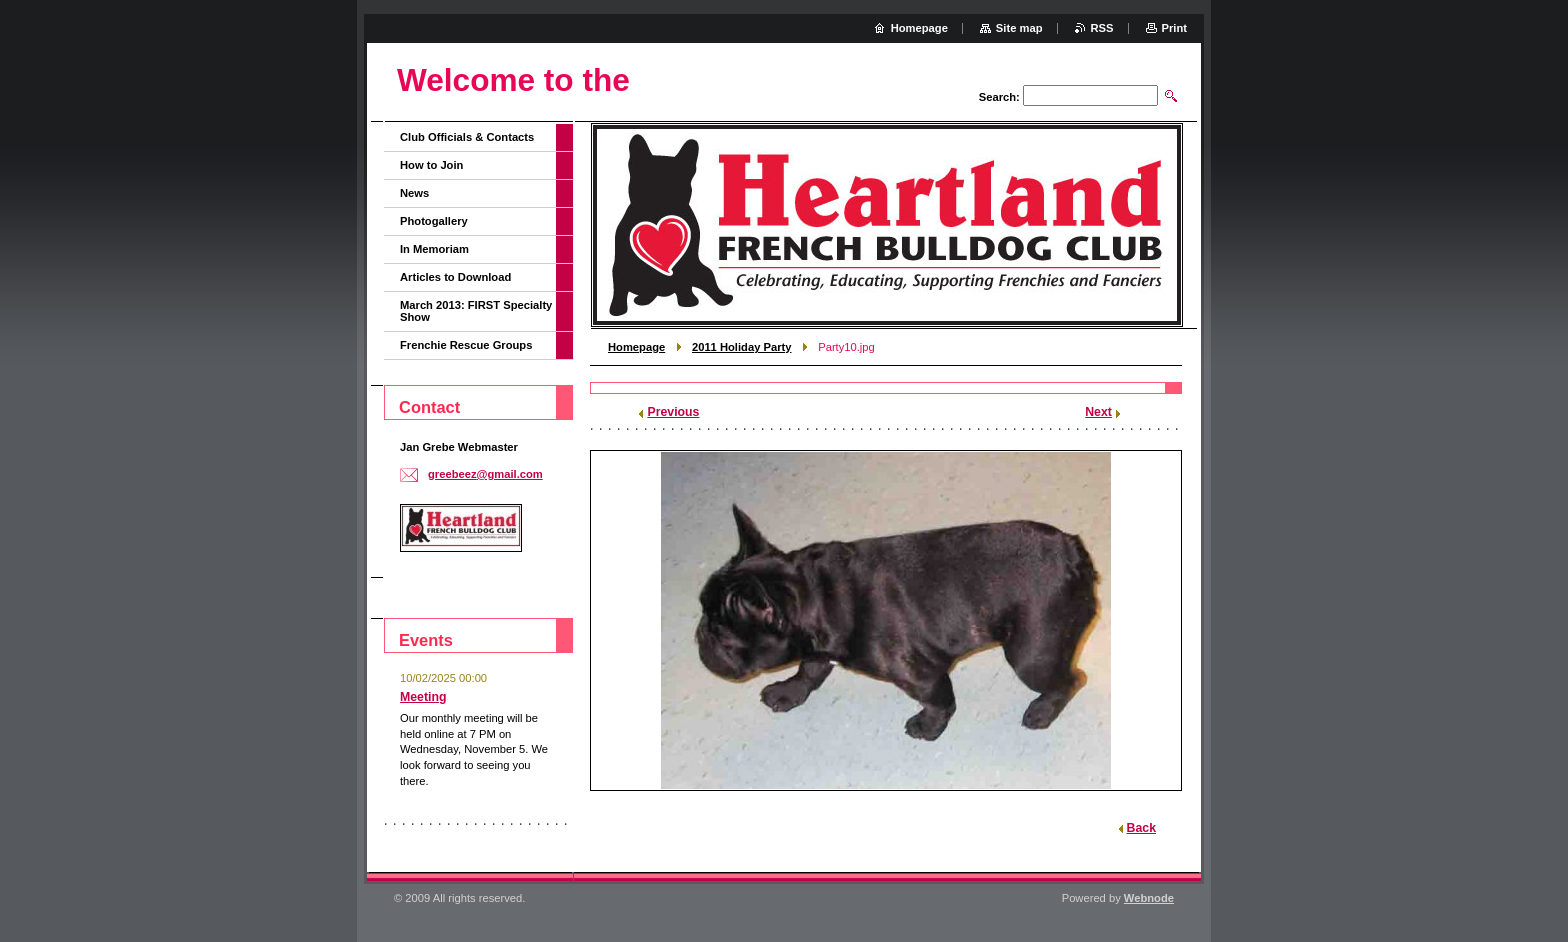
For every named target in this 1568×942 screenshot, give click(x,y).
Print (1174, 28)
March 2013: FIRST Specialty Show (476, 311)
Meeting (423, 697)
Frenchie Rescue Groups (466, 345)
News (414, 193)
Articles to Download (455, 277)
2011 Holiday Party (742, 347)
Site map (1019, 28)
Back (1141, 828)
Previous (673, 412)
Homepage (636, 347)
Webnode (1149, 898)
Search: (999, 97)
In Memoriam (434, 249)
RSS (1102, 28)
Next (1098, 412)
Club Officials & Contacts (467, 137)
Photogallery (434, 221)
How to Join (431, 165)
